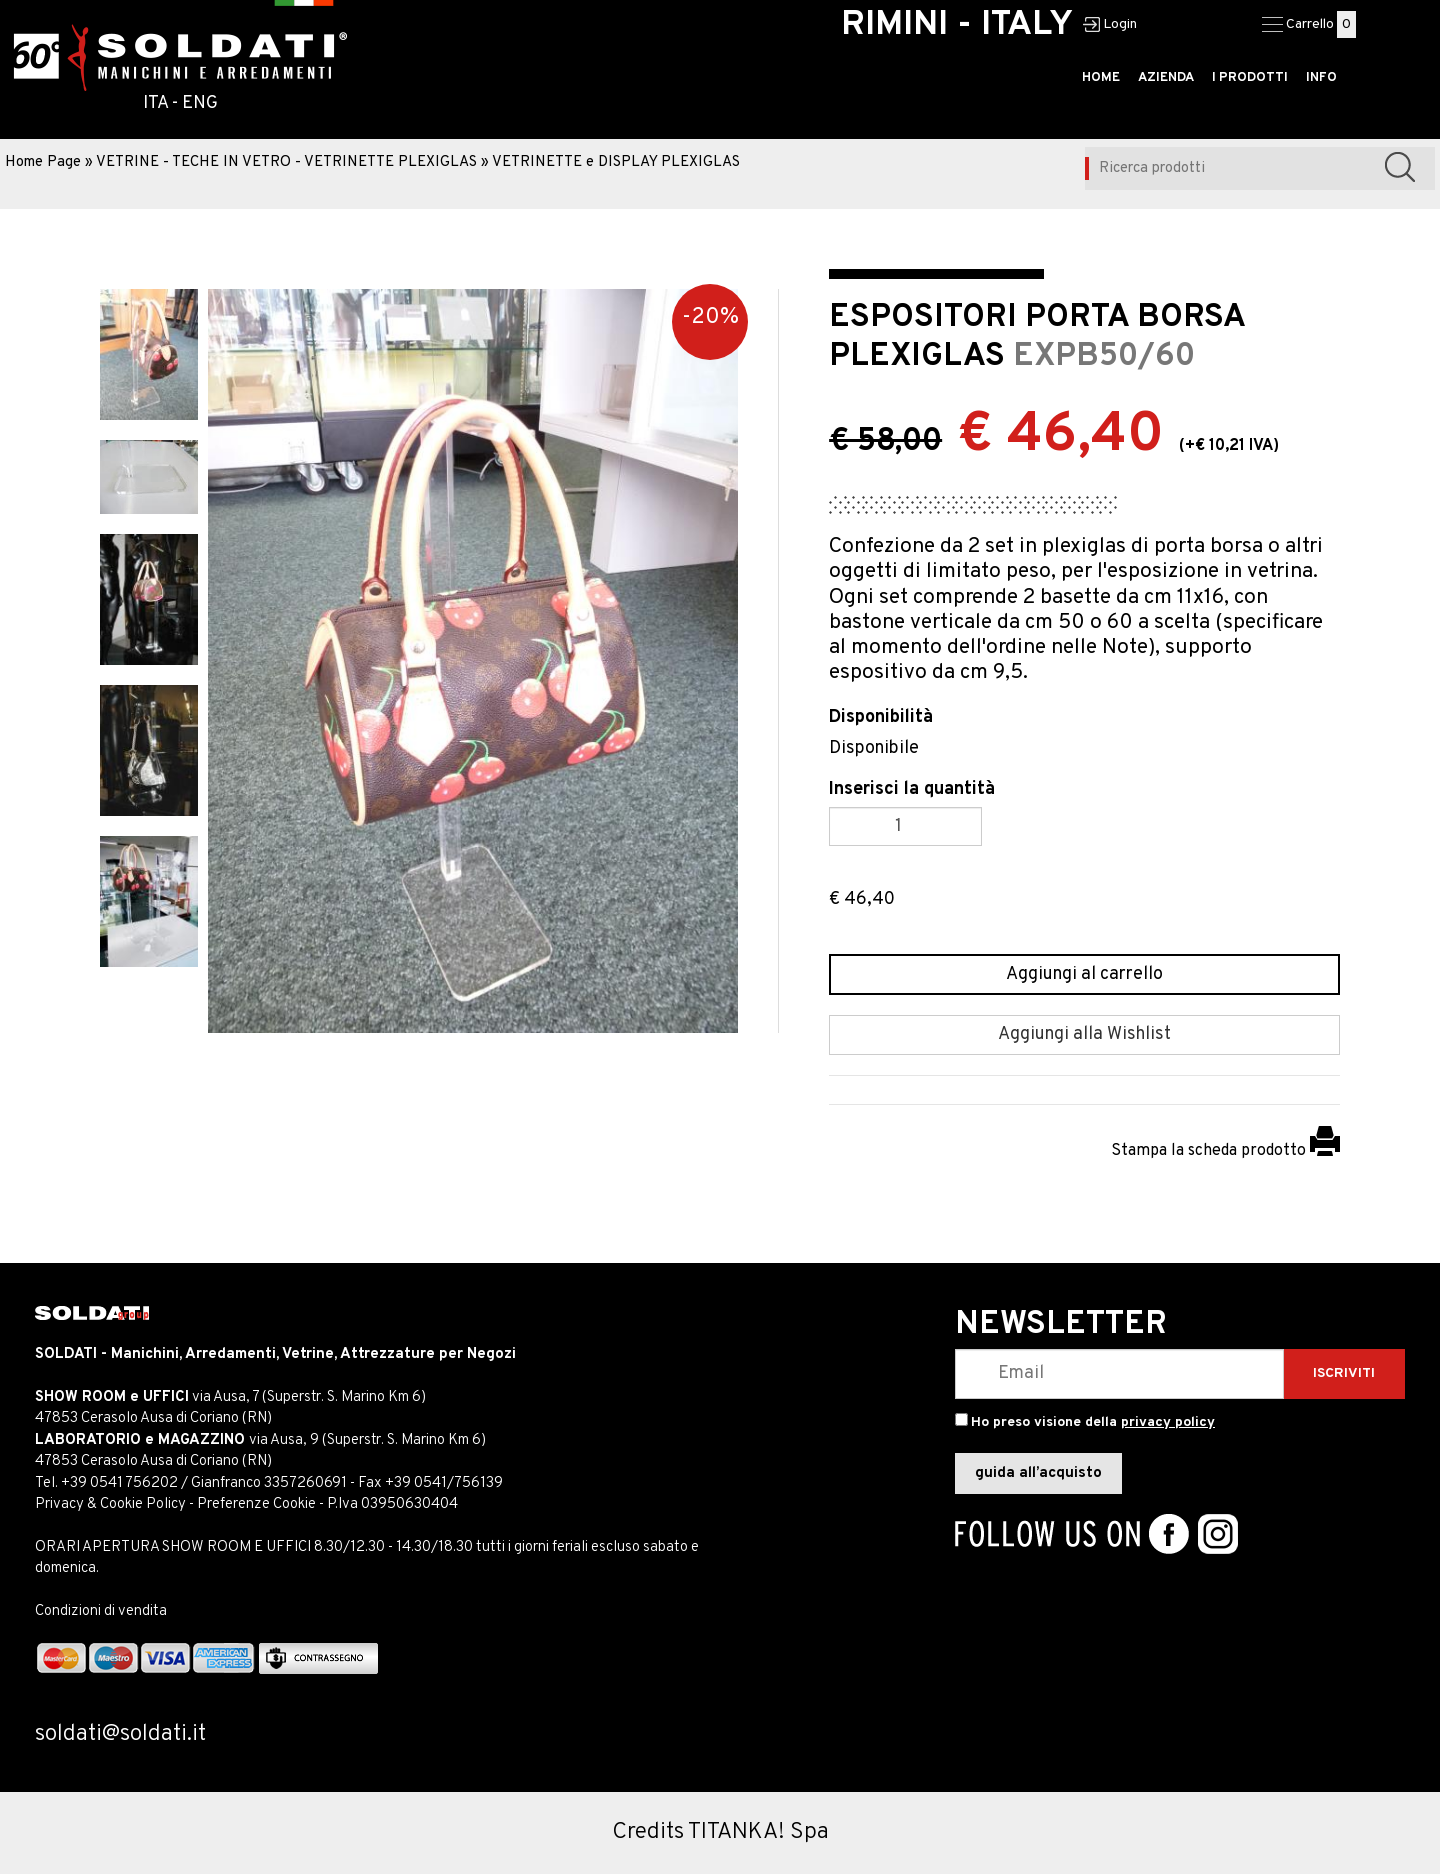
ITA (155, 103)
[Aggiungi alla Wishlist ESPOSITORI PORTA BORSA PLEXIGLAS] (1084, 1035)
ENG (200, 103)
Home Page (43, 162)
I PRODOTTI (1250, 78)
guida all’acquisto (1038, 1473)
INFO (1321, 78)
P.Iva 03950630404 (392, 1504)
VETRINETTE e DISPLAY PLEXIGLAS (616, 162)
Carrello (1310, 24)
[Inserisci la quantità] (905, 826)
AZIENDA (1166, 78)
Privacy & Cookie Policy (110, 1504)
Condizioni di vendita (101, 1611)
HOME (1101, 78)
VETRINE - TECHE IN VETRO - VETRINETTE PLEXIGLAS (286, 162)
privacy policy (1168, 1422)
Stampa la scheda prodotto (1225, 1151)
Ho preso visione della (1093, 1422)
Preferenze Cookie (256, 1504)
